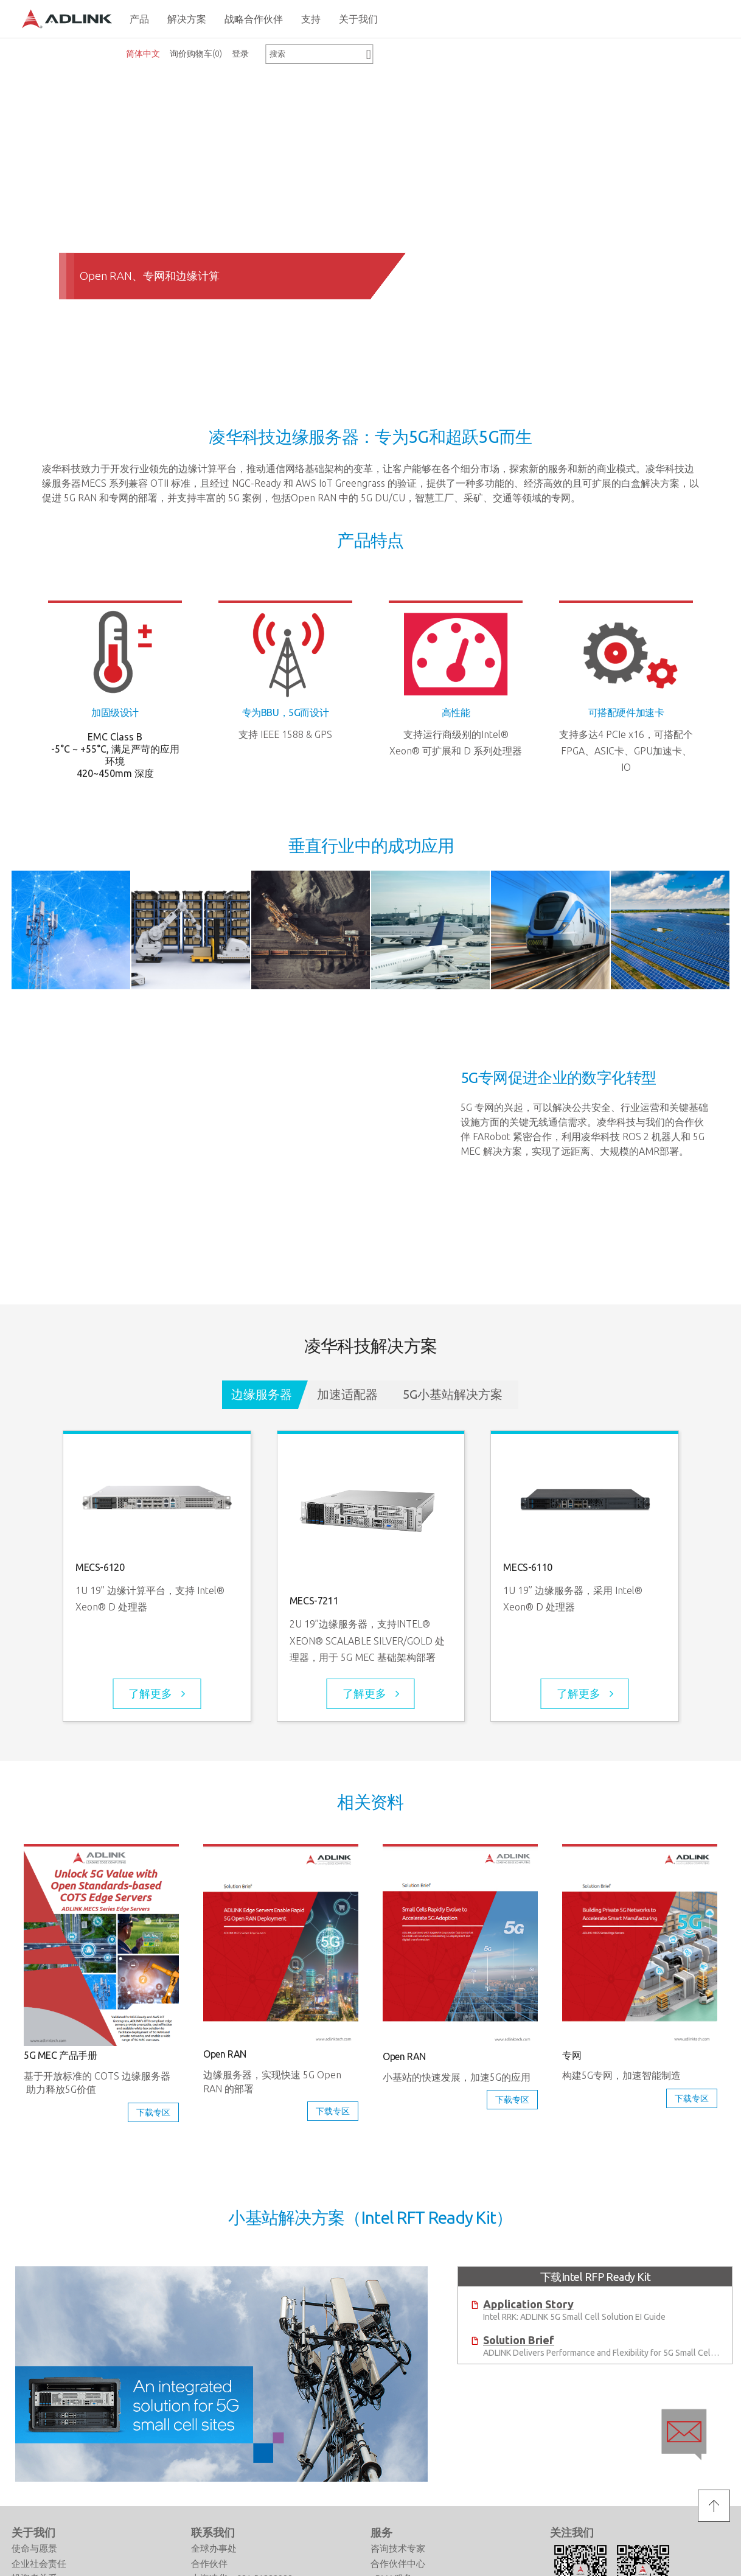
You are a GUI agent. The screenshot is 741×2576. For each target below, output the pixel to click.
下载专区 (153, 2112)
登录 (240, 53)
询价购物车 (196, 53)
